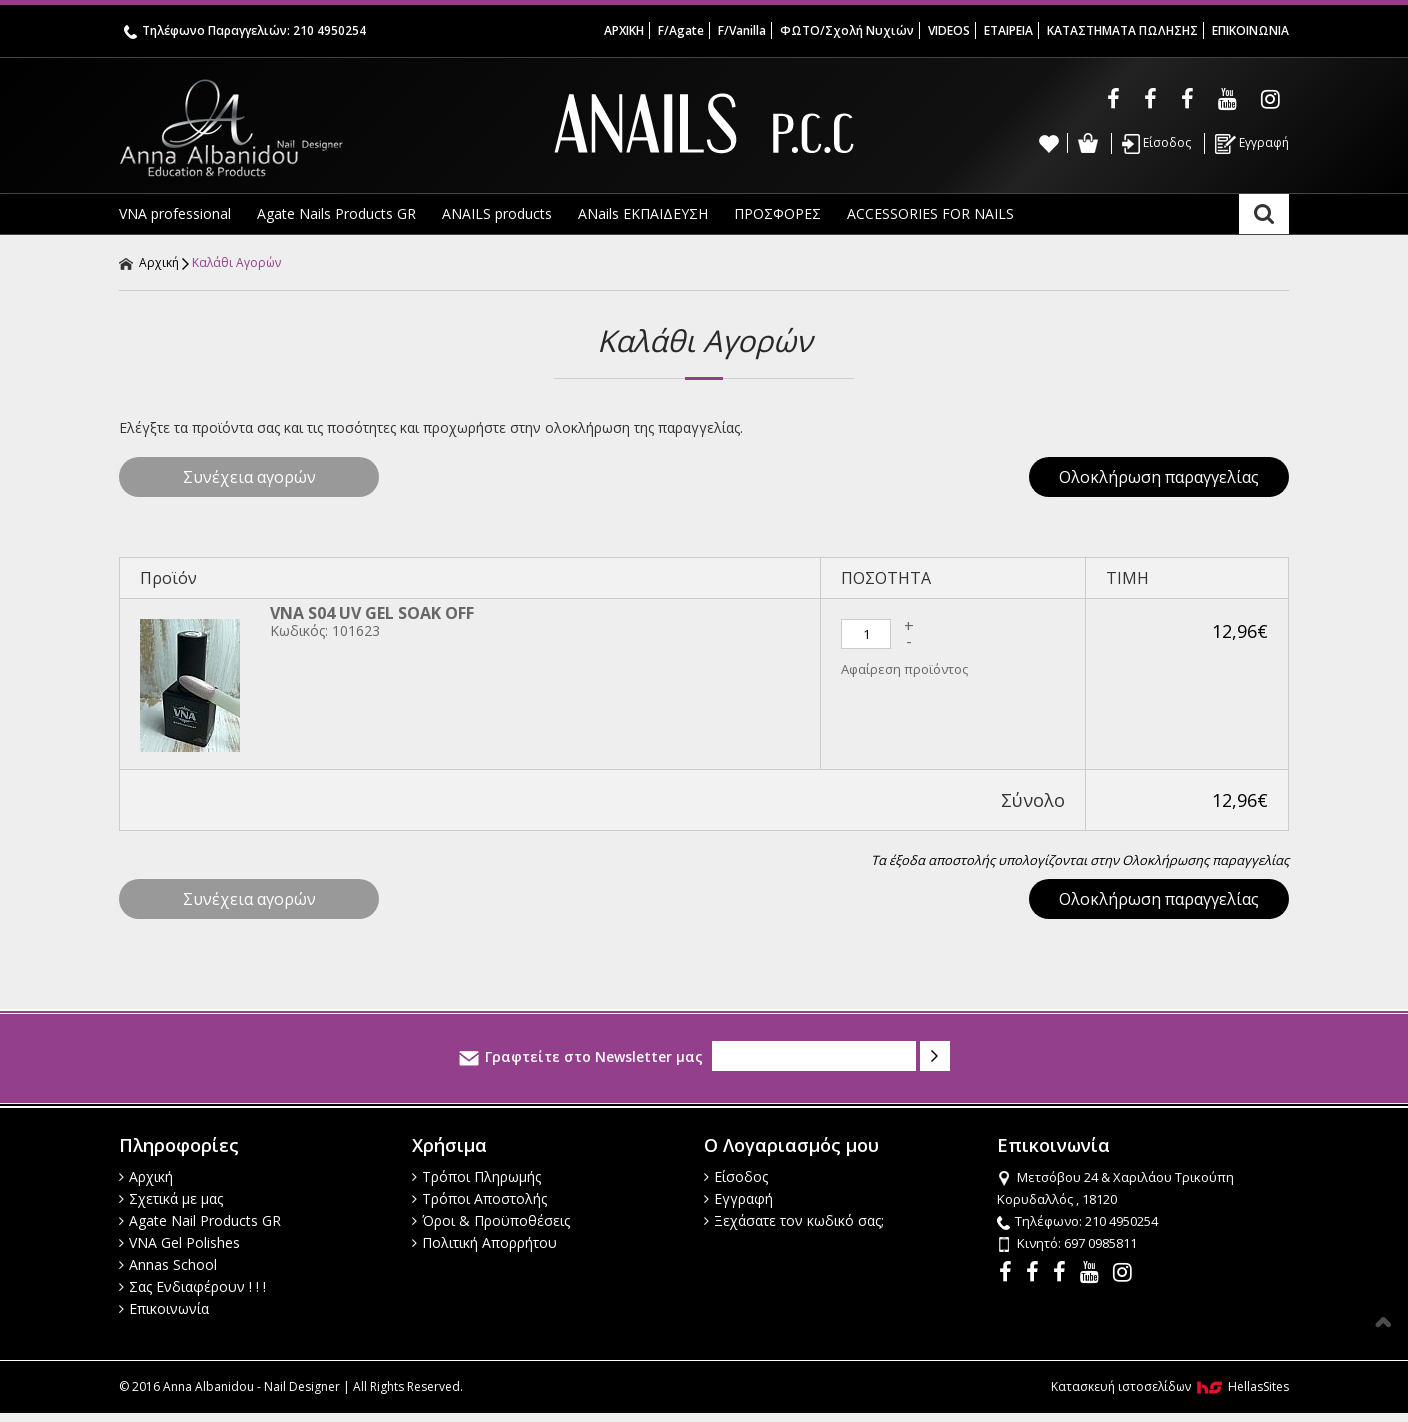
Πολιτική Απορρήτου (484, 1242)
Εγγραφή (1252, 144)
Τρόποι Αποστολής (479, 1198)
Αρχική (149, 262)
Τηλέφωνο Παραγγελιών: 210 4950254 (245, 30)
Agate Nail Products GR (200, 1220)
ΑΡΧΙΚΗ (624, 30)
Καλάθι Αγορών (236, 262)
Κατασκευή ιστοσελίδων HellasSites (1170, 1386)
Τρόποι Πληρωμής (476, 1176)
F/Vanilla (742, 30)
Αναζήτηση (1264, 214)
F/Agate (681, 30)
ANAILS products (497, 213)
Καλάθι (1087, 143)
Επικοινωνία (164, 1308)
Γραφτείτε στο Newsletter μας (581, 1056)
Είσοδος (1156, 144)
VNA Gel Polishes (179, 1242)
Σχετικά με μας (171, 1198)
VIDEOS (949, 30)
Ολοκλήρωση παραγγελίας (1159, 477)
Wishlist (1049, 143)
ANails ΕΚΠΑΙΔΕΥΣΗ (643, 213)
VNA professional (175, 213)
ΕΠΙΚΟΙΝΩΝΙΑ (1250, 30)
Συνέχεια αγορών (249, 477)
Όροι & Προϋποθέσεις (491, 1220)
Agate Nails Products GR (336, 213)
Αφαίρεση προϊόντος (904, 669)
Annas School (168, 1264)
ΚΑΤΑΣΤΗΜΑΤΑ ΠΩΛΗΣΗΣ (1122, 30)
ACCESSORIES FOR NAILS (930, 213)
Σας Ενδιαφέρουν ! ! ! (192, 1286)
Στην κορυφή (1383, 1322)
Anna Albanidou (314, 128)
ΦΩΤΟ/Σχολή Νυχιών (847, 30)
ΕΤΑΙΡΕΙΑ (1008, 30)
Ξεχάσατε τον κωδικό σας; (794, 1220)
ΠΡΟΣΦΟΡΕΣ (777, 213)
